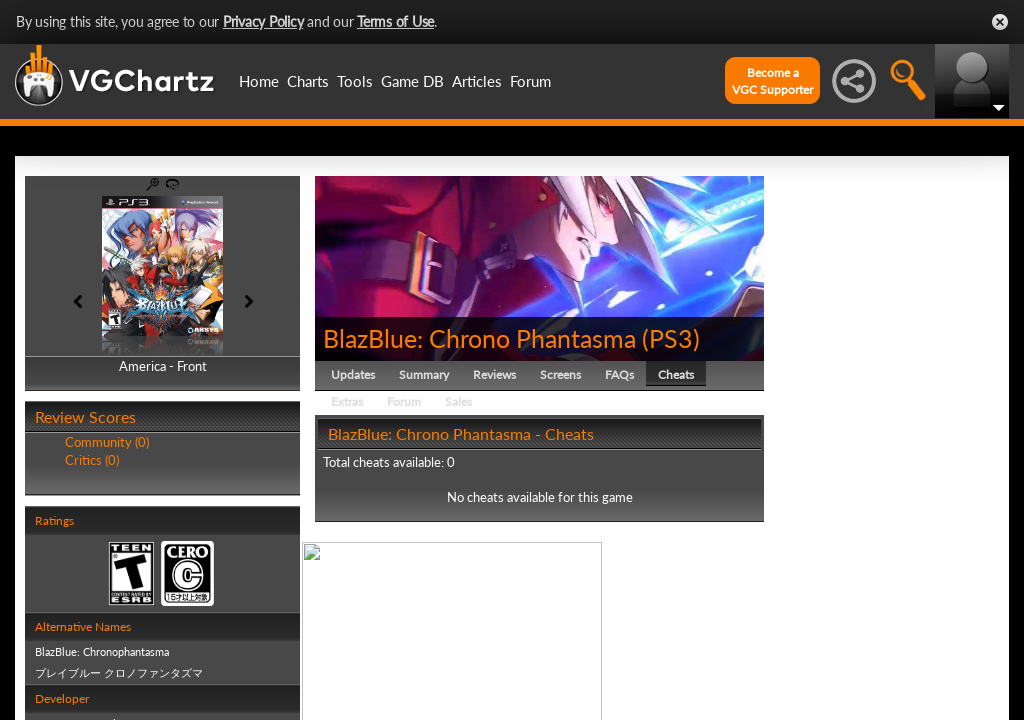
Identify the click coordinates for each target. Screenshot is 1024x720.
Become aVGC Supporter (772, 81)
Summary (424, 374)
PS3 (671, 338)
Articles (477, 81)
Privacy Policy (263, 21)
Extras (347, 401)
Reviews (494, 374)
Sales (458, 401)
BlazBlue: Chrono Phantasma (479, 338)
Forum (530, 81)
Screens (560, 374)
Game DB (412, 81)
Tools (355, 81)
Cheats (676, 374)
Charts (308, 81)
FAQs (619, 374)
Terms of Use (395, 21)
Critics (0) (92, 460)
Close (1000, 22)
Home (259, 81)
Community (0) (107, 442)
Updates (353, 374)
